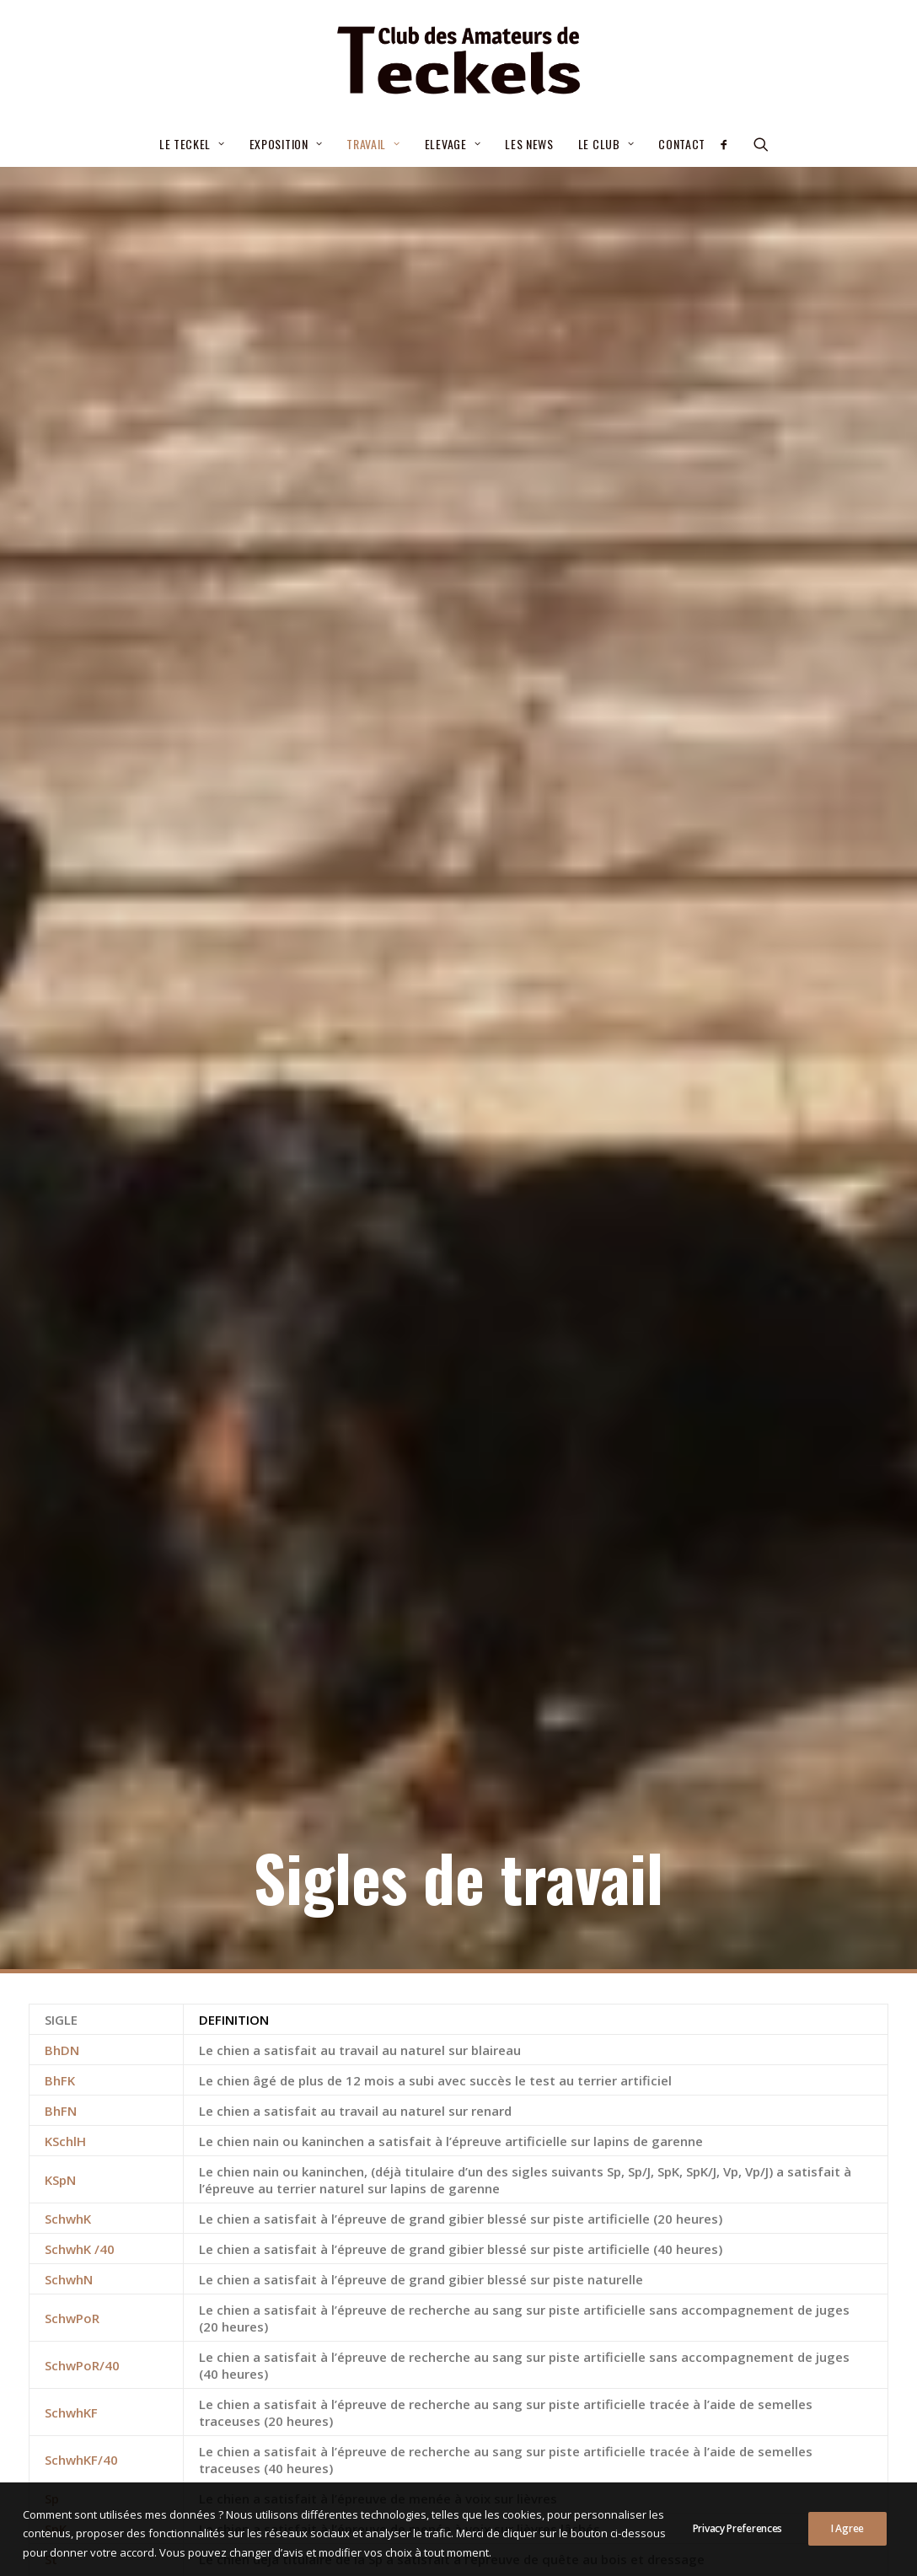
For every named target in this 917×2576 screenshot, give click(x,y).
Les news (529, 144)
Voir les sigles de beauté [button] (459, 2075)
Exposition (286, 144)
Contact (681, 144)
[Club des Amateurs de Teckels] (458, 61)
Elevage (452, 144)
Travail (373, 144)
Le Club (606, 144)
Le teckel (192, 144)
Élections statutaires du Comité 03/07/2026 (453, 2229)
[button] (729, 144)
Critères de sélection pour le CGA (421, 2270)
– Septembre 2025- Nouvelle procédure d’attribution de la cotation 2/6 (441, 2320)
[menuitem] (192, 144)
